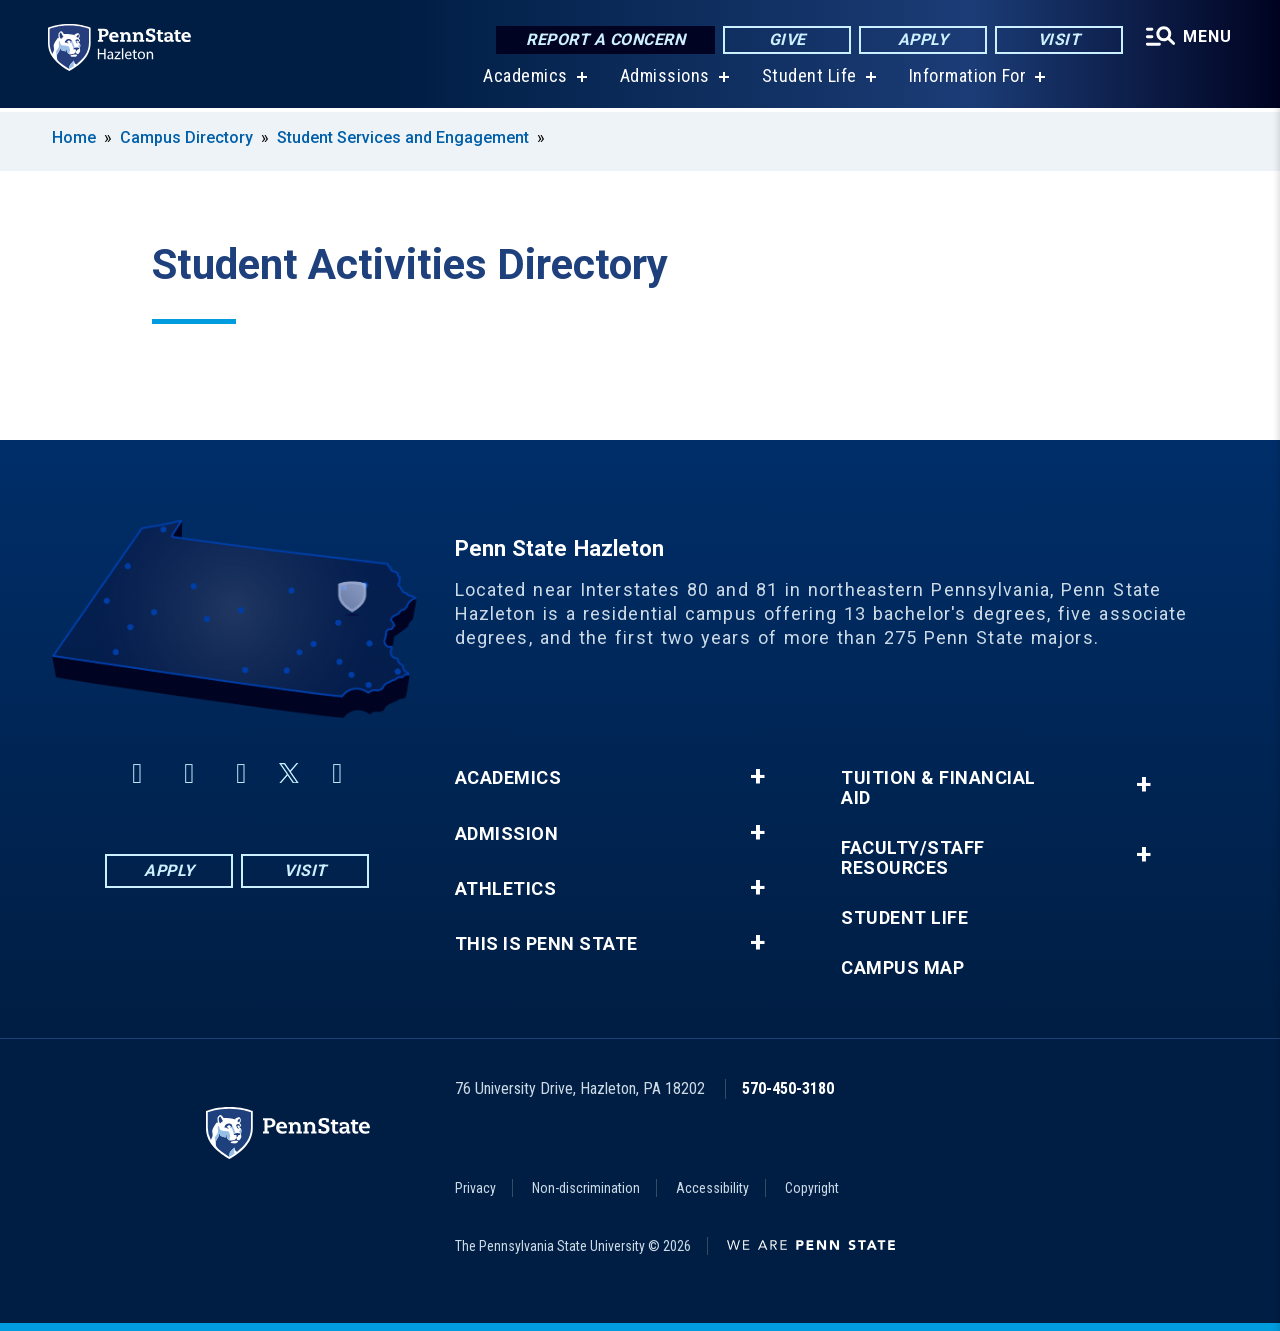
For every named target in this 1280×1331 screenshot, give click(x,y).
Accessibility (712, 1188)
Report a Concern (605, 39)
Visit (1059, 39)
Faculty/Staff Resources (913, 858)
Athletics (506, 889)
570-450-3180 (788, 1088)
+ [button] (757, 777)
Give (787, 39)
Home (74, 137)
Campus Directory (186, 137)
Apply (923, 39)
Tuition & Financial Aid (938, 788)
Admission (507, 834)
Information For (968, 79)
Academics (525, 79)
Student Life (809, 79)
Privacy (475, 1188)
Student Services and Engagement (403, 137)
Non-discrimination (586, 1188)
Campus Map (902, 968)
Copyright (812, 1188)
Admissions (665, 79)
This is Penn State (546, 944)
